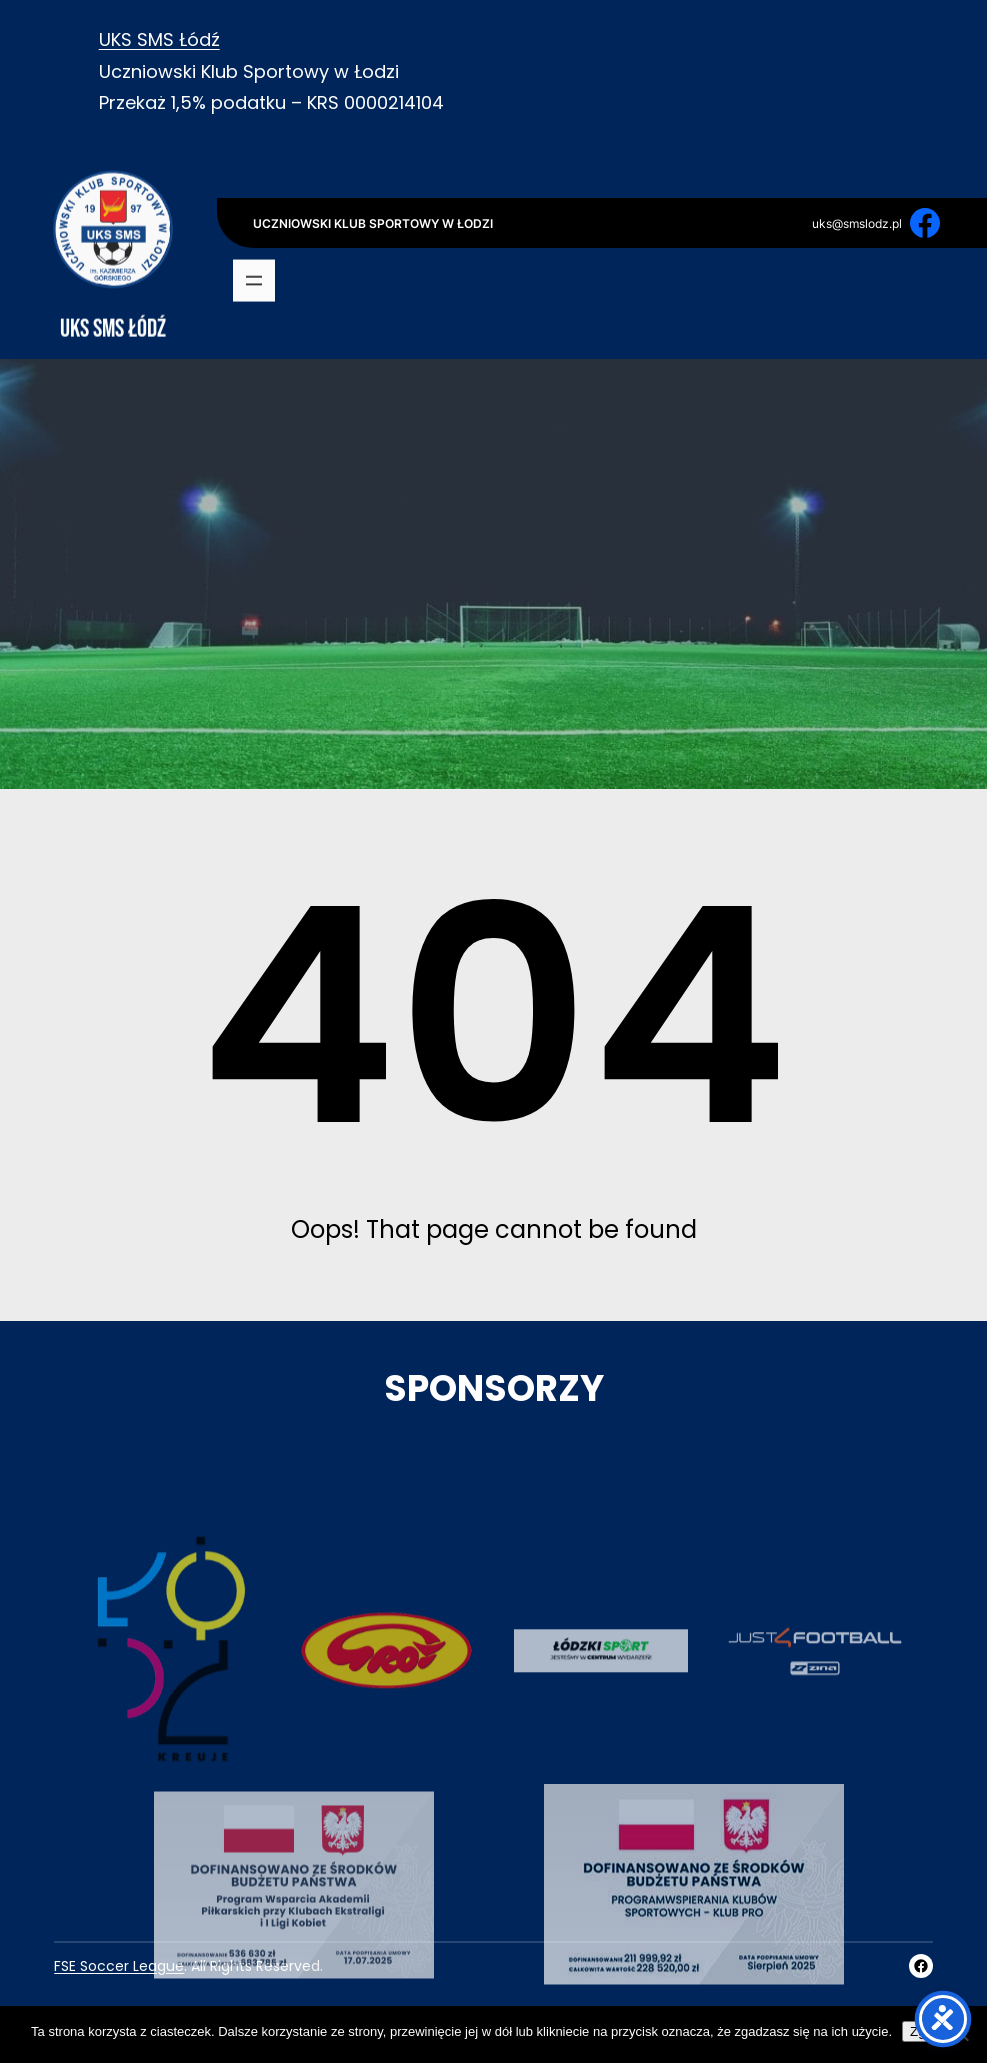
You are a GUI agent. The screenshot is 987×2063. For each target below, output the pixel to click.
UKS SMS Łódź (159, 39)
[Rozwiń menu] (254, 282)
